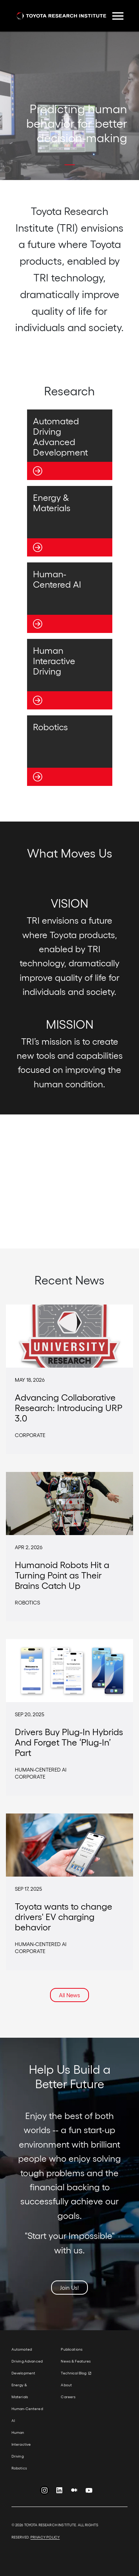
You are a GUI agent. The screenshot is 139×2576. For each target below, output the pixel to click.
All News (69, 1995)
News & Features (76, 2361)
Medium (74, 2492)
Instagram (44, 2492)
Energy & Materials (19, 2391)
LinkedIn (59, 2492)
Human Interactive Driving (21, 2444)
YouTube (89, 2492)
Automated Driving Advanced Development (27, 2361)
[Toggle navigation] (117, 16)
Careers (68, 2396)
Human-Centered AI (27, 2414)
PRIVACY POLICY (45, 2537)
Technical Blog (73, 2373)
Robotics (19, 2468)
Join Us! (69, 2287)
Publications (72, 2349)
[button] (43, 164)
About (66, 2385)
